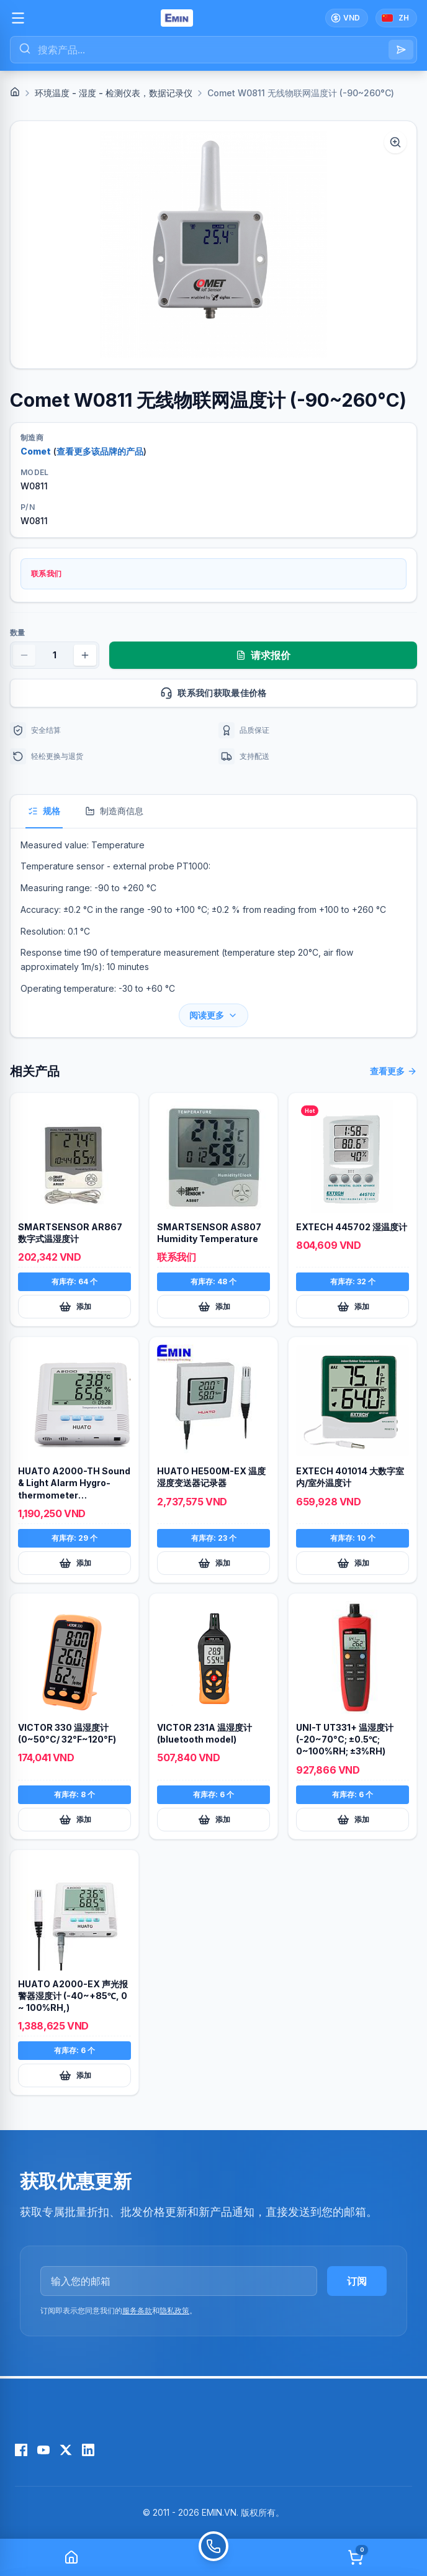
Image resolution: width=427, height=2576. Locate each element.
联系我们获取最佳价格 (283, 693)
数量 (17, 632)
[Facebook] (21, 2450)
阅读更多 (213, 1015)
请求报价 (263, 655)
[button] (213, 244)
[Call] (213, 2557)
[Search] (401, 50)
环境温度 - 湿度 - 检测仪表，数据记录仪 (113, 93)
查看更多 (393, 1071)
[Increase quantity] (85, 655)
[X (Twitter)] (66, 2450)
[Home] (15, 92)
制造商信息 (114, 810)
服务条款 (137, 2310)
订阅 (357, 2281)
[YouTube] (43, 2450)
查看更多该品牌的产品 (99, 451)
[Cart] (355, 2557)
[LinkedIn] (88, 2450)
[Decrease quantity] (24, 655)
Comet (35, 451)
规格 (44, 810)
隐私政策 (174, 2310)
